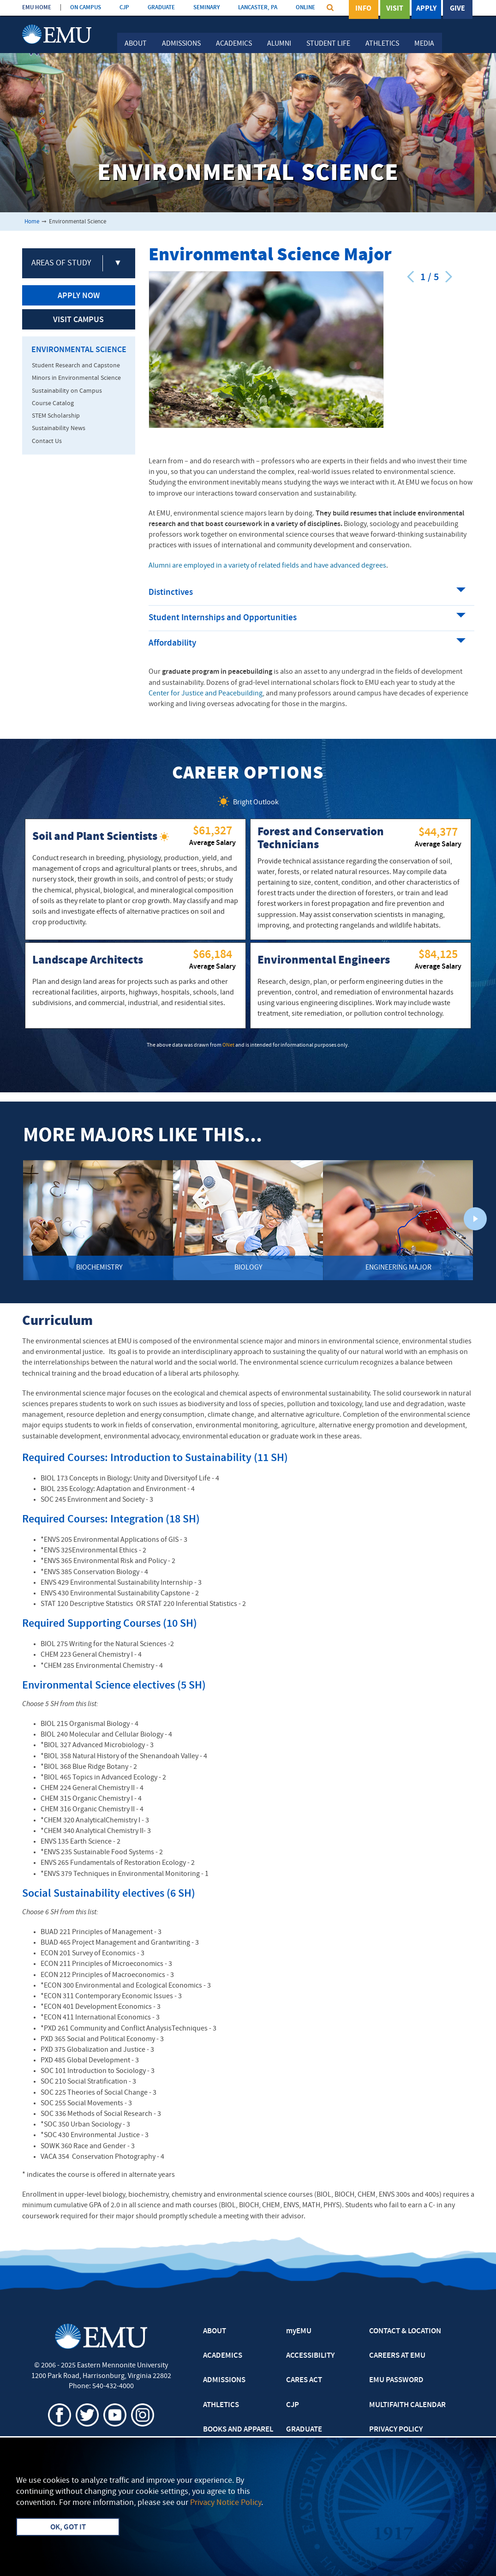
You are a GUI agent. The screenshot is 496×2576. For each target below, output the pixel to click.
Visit (394, 8)
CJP (124, 8)
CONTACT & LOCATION (405, 2331)
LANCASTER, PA (257, 8)
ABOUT (214, 2331)
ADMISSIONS (224, 2380)
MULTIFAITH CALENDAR (407, 2405)
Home (31, 222)
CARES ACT (304, 2380)
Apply (426, 8)
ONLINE (305, 8)
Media (424, 44)
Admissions (181, 44)
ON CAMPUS (85, 8)
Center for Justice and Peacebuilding (206, 693)
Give (457, 8)
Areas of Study (61, 263)
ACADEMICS (222, 2356)
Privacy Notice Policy (225, 2502)
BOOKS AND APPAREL (238, 2430)
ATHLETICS (221, 2405)
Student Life (328, 44)
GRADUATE (161, 8)
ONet (228, 1045)
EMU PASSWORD (396, 2380)
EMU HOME (36, 8)
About (136, 44)
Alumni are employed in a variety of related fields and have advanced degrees (267, 565)
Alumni (279, 44)
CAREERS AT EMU (397, 2356)
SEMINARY (206, 8)
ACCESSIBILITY (310, 2356)
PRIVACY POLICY (396, 2430)
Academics (234, 44)
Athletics (382, 44)
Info (363, 8)
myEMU (298, 2331)
